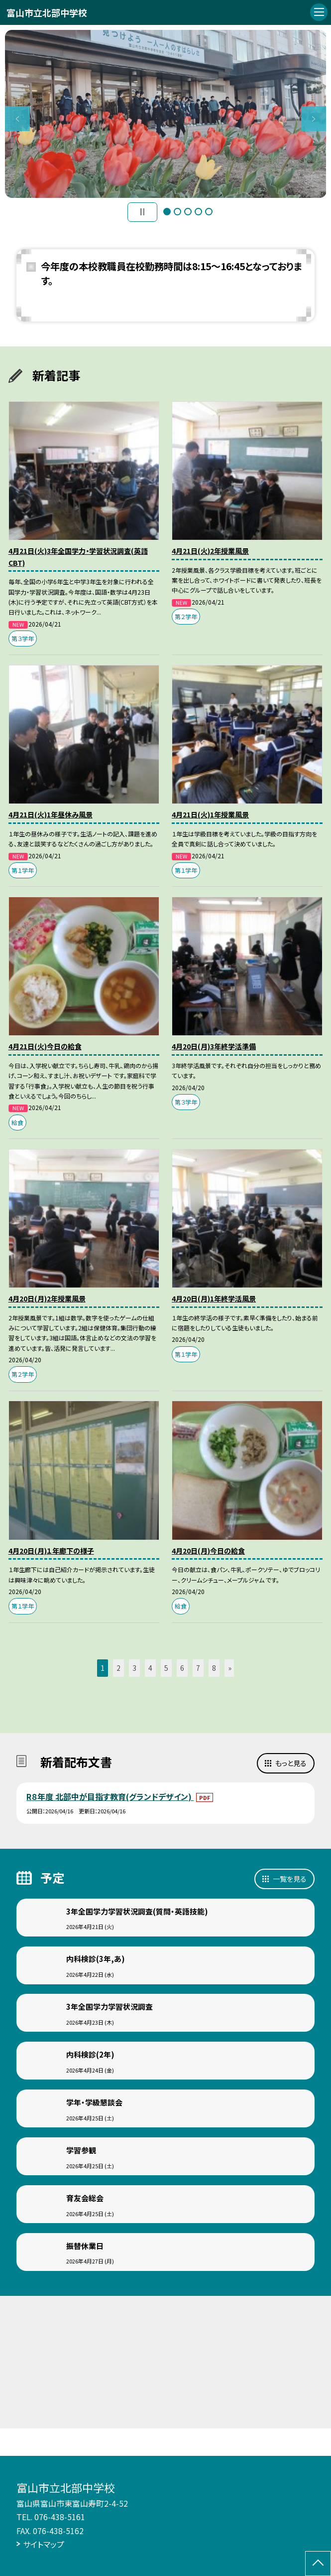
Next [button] (313, 118)
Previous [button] (17, 118)
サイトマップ (43, 2544)
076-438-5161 (59, 2517)
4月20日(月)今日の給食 (208, 1551)
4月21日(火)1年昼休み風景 (50, 814)
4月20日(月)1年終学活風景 (214, 1298)
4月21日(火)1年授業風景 (210, 814)
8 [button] (214, 1668)
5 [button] (209, 211)
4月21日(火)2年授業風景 (210, 551)
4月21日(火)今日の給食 (45, 1046)
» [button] (229, 1668)
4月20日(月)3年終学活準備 (214, 1046)
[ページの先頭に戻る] (318, 2564)
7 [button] (198, 1668)
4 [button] (198, 211)
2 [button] (177, 211)
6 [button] (182, 1668)
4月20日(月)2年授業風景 (47, 1298)
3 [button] (188, 211)
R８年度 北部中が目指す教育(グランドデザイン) (110, 1796)
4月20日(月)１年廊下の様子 (51, 1551)
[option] (166, 114)
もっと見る (291, 1763)
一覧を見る (290, 1879)
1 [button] (167, 211)
